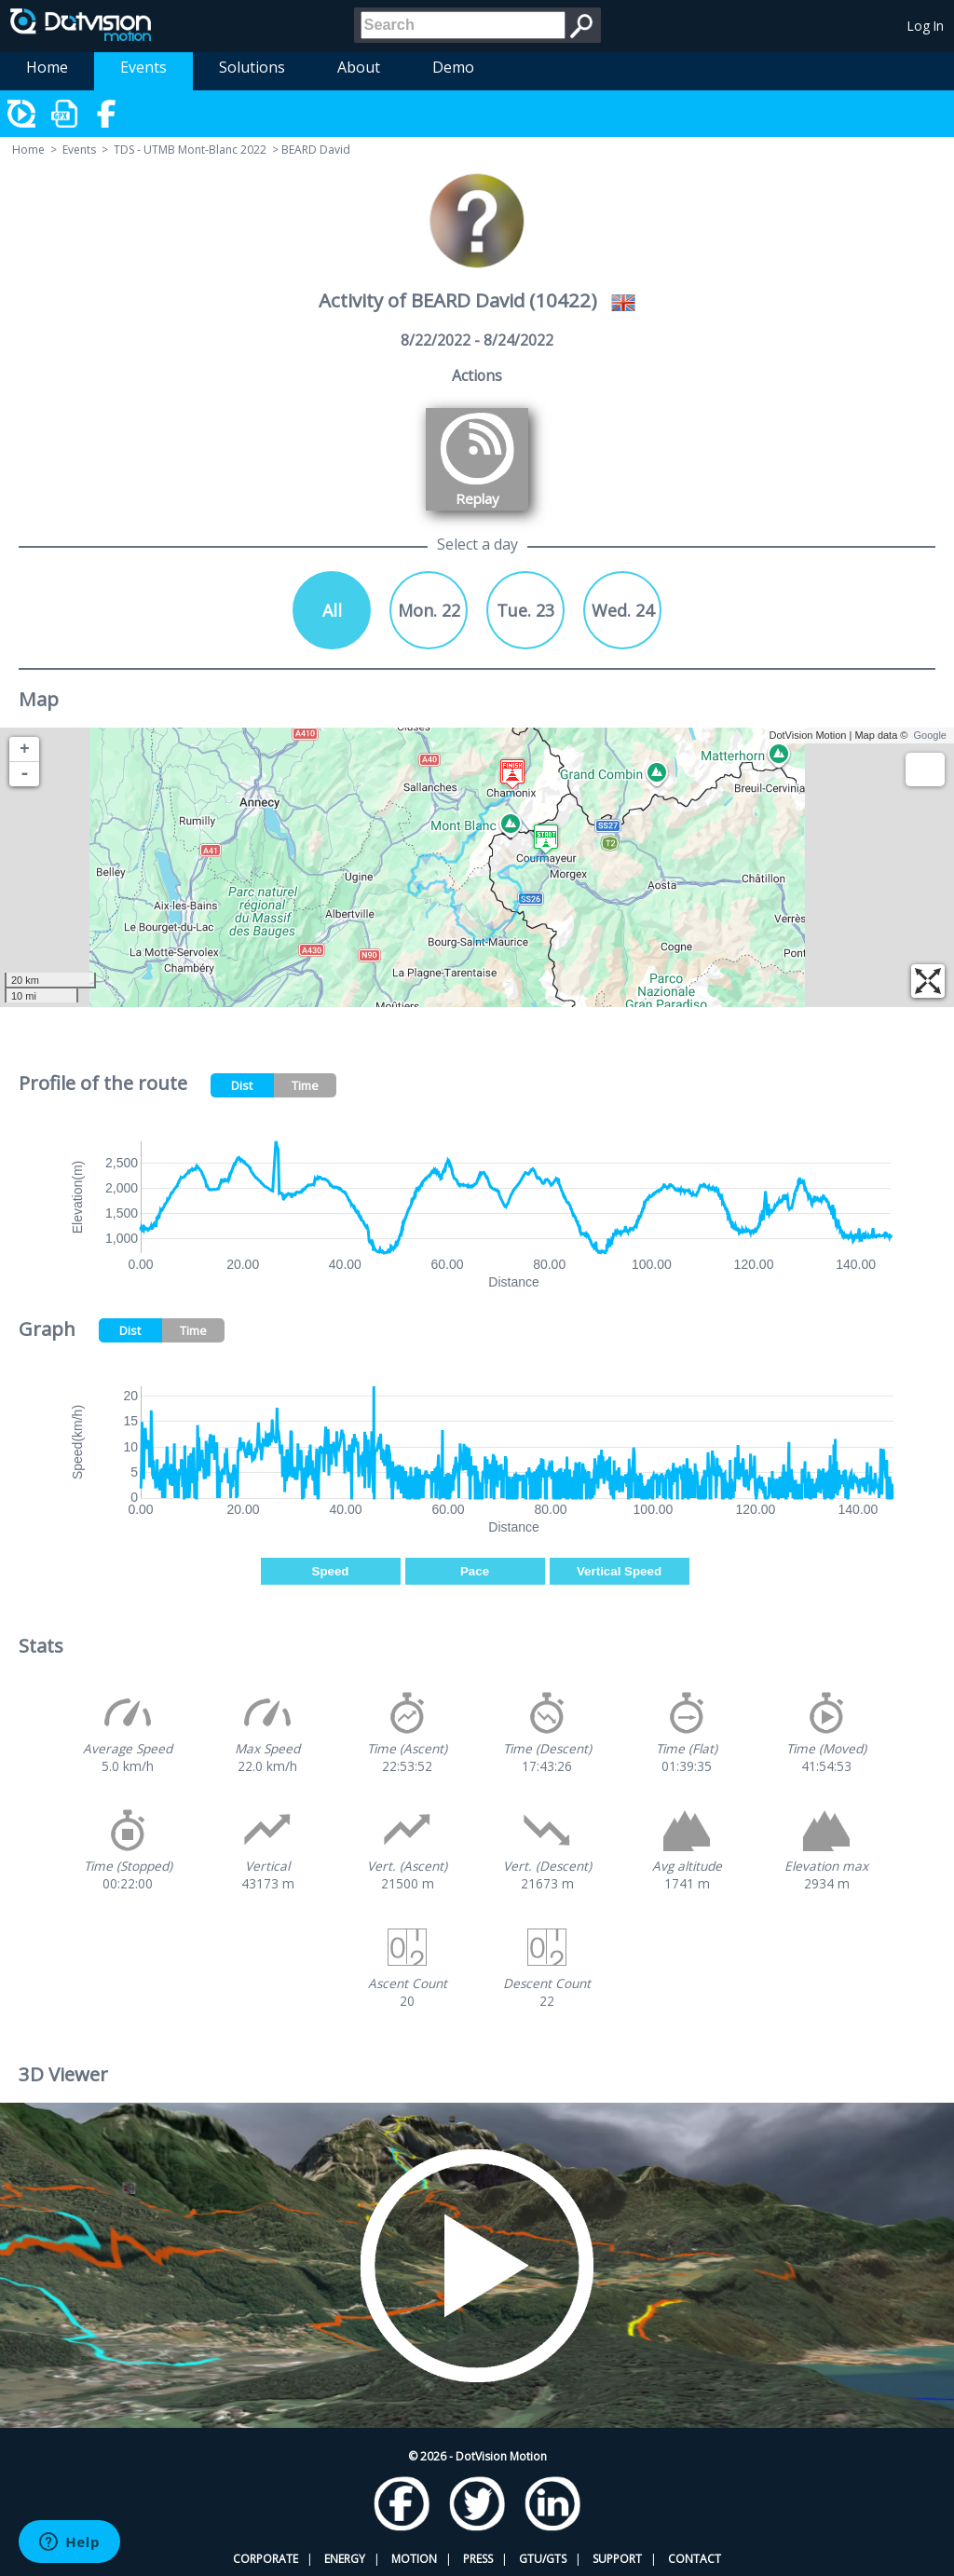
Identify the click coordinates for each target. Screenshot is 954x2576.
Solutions (252, 67)
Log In (925, 25)
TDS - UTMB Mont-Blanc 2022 (190, 149)
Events (143, 67)
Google (930, 735)
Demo (453, 67)
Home (47, 67)
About (358, 67)
